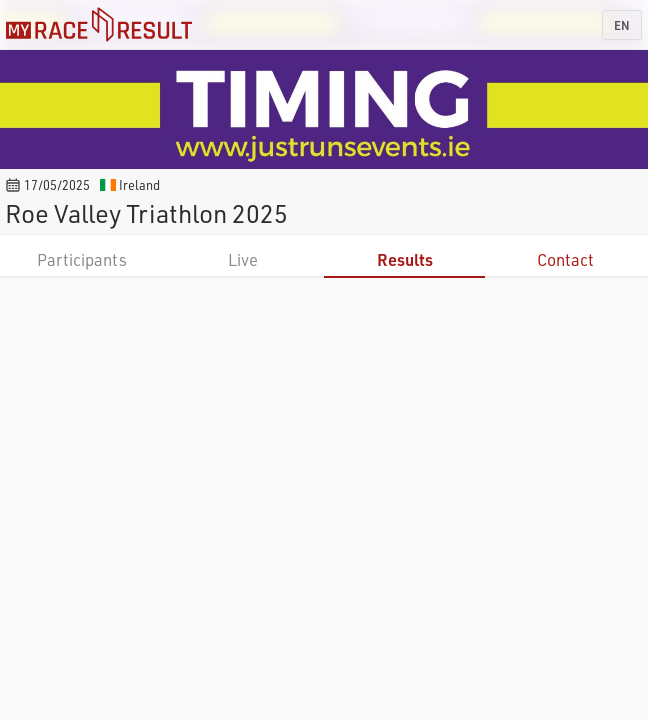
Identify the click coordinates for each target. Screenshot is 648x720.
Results (405, 259)
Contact (565, 259)
